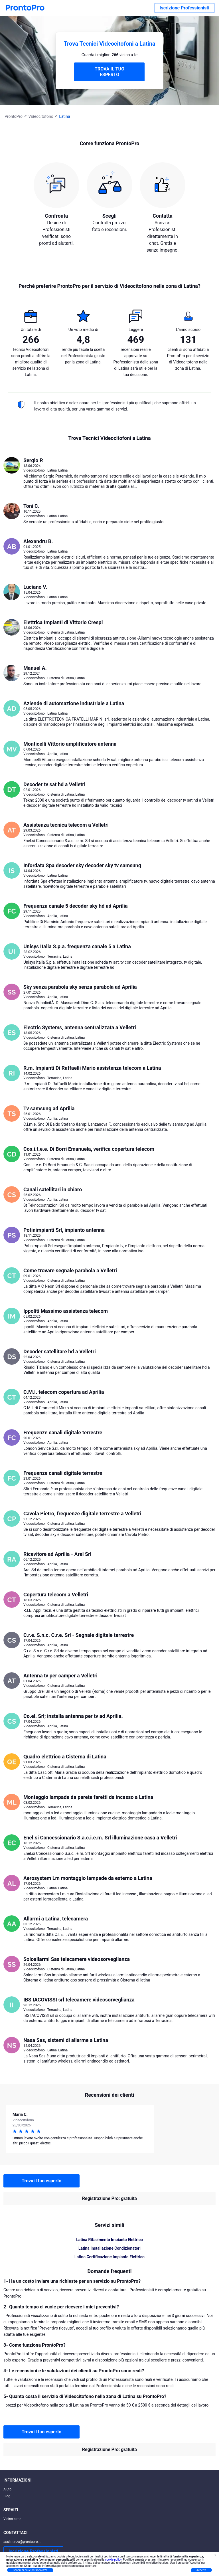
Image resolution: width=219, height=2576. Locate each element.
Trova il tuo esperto (41, 2180)
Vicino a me (12, 2519)
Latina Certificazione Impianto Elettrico (109, 2256)
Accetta (201, 2570)
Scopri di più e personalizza (30, 2570)
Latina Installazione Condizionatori (109, 2248)
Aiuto (7, 2489)
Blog (6, 2496)
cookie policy (113, 2559)
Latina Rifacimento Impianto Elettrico (109, 2239)
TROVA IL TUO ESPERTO (109, 71)
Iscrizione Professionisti (184, 8)
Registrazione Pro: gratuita (109, 2198)
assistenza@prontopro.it (22, 2542)
